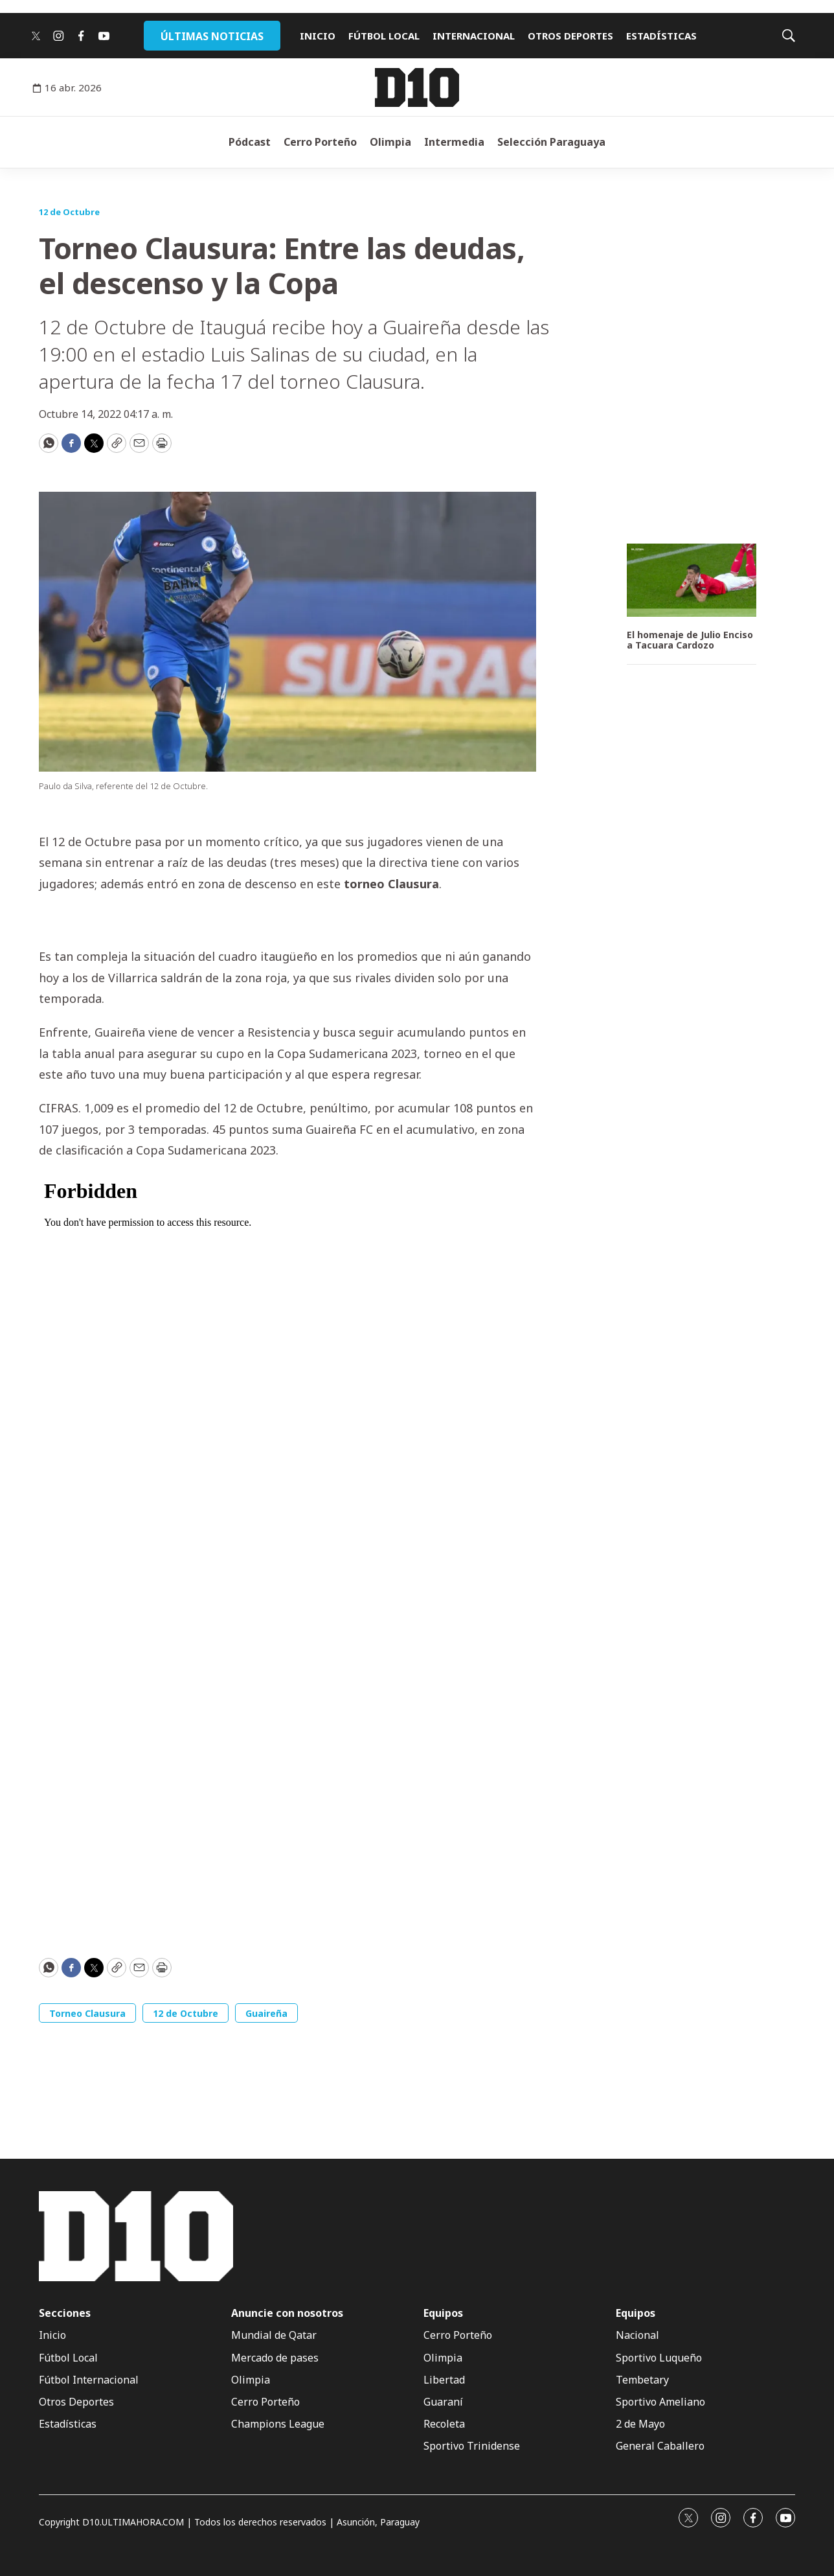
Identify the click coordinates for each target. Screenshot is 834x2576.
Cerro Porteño (320, 142)
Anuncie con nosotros (287, 2313)
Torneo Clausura (87, 2013)
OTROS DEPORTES (570, 35)
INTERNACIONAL (474, 35)
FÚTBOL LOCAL (384, 35)
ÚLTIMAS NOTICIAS (212, 36)
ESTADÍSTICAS (661, 35)
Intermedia (454, 142)
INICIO (317, 35)
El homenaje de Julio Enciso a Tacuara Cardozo (690, 641)
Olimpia (390, 142)
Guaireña (266, 2013)
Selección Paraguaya (551, 142)
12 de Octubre (69, 212)
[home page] (416, 87)
